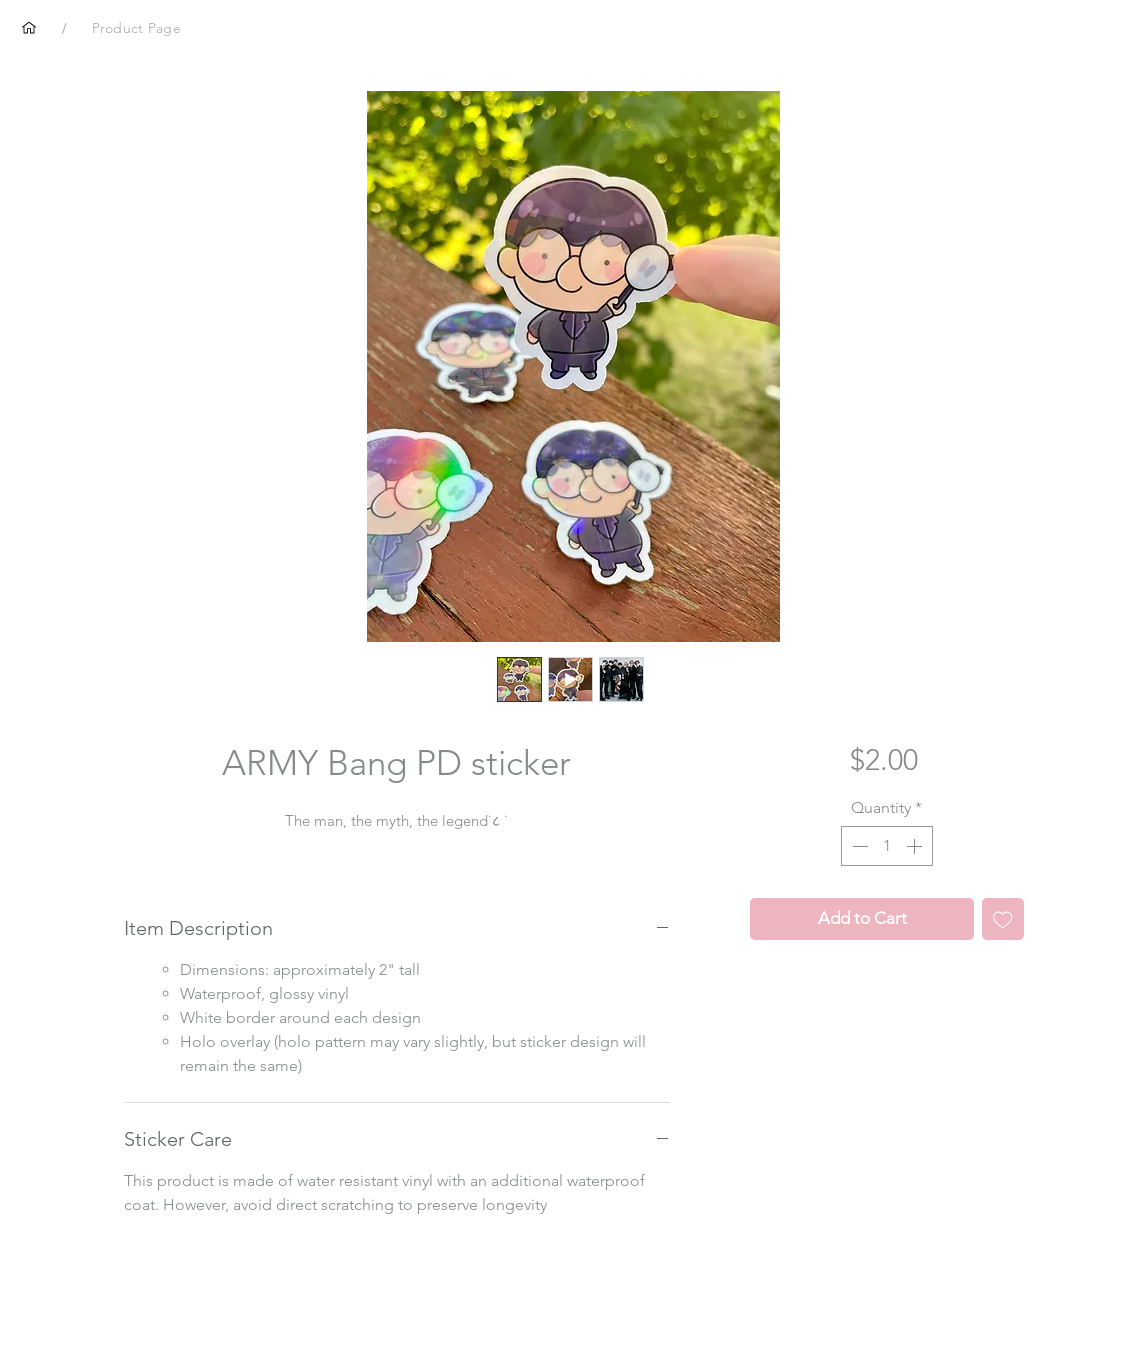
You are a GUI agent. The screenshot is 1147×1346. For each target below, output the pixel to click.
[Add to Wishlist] (1003, 919)
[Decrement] (858, 846)
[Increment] (916, 846)
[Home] (29, 28)
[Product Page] (136, 28)
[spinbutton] (887, 846)
